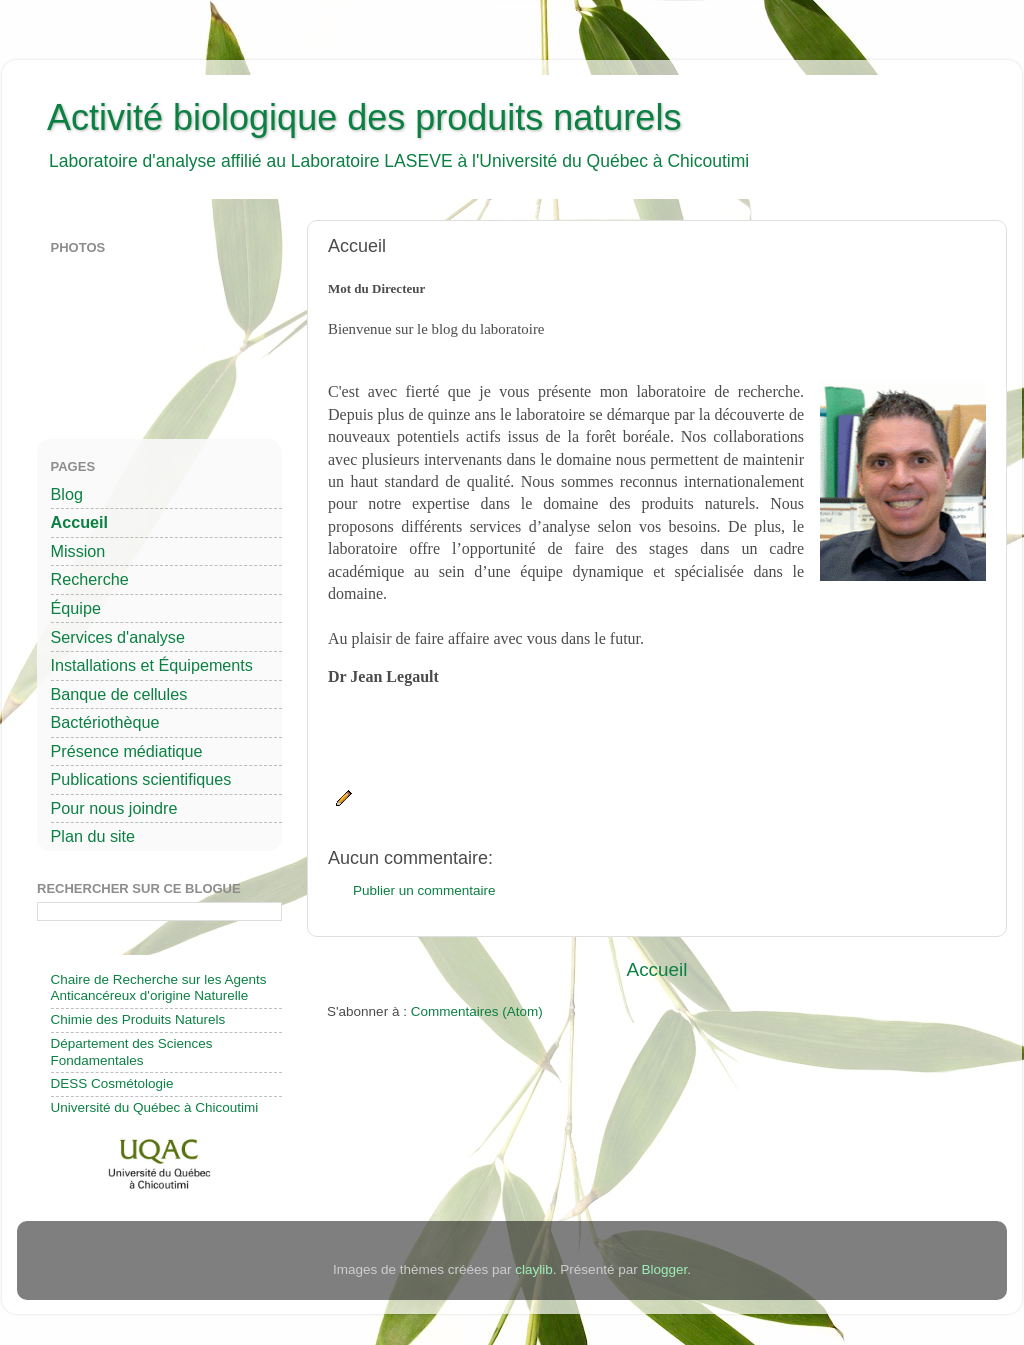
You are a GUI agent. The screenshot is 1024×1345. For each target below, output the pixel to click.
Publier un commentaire (424, 890)
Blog (67, 494)
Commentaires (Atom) (477, 1011)
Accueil (657, 969)
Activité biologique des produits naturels (364, 117)
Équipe (76, 608)
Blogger (664, 1269)
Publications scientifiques (141, 779)
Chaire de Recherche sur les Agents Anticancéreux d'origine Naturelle (159, 987)
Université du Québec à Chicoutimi (155, 1107)
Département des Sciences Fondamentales (132, 1051)
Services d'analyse (118, 637)
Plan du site (93, 836)
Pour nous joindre (114, 808)
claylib (534, 1269)
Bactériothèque (105, 722)
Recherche (90, 579)
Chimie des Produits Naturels (138, 1019)
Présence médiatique (127, 751)
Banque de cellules (119, 694)
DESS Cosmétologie (112, 1083)
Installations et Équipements (152, 665)
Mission (78, 551)
